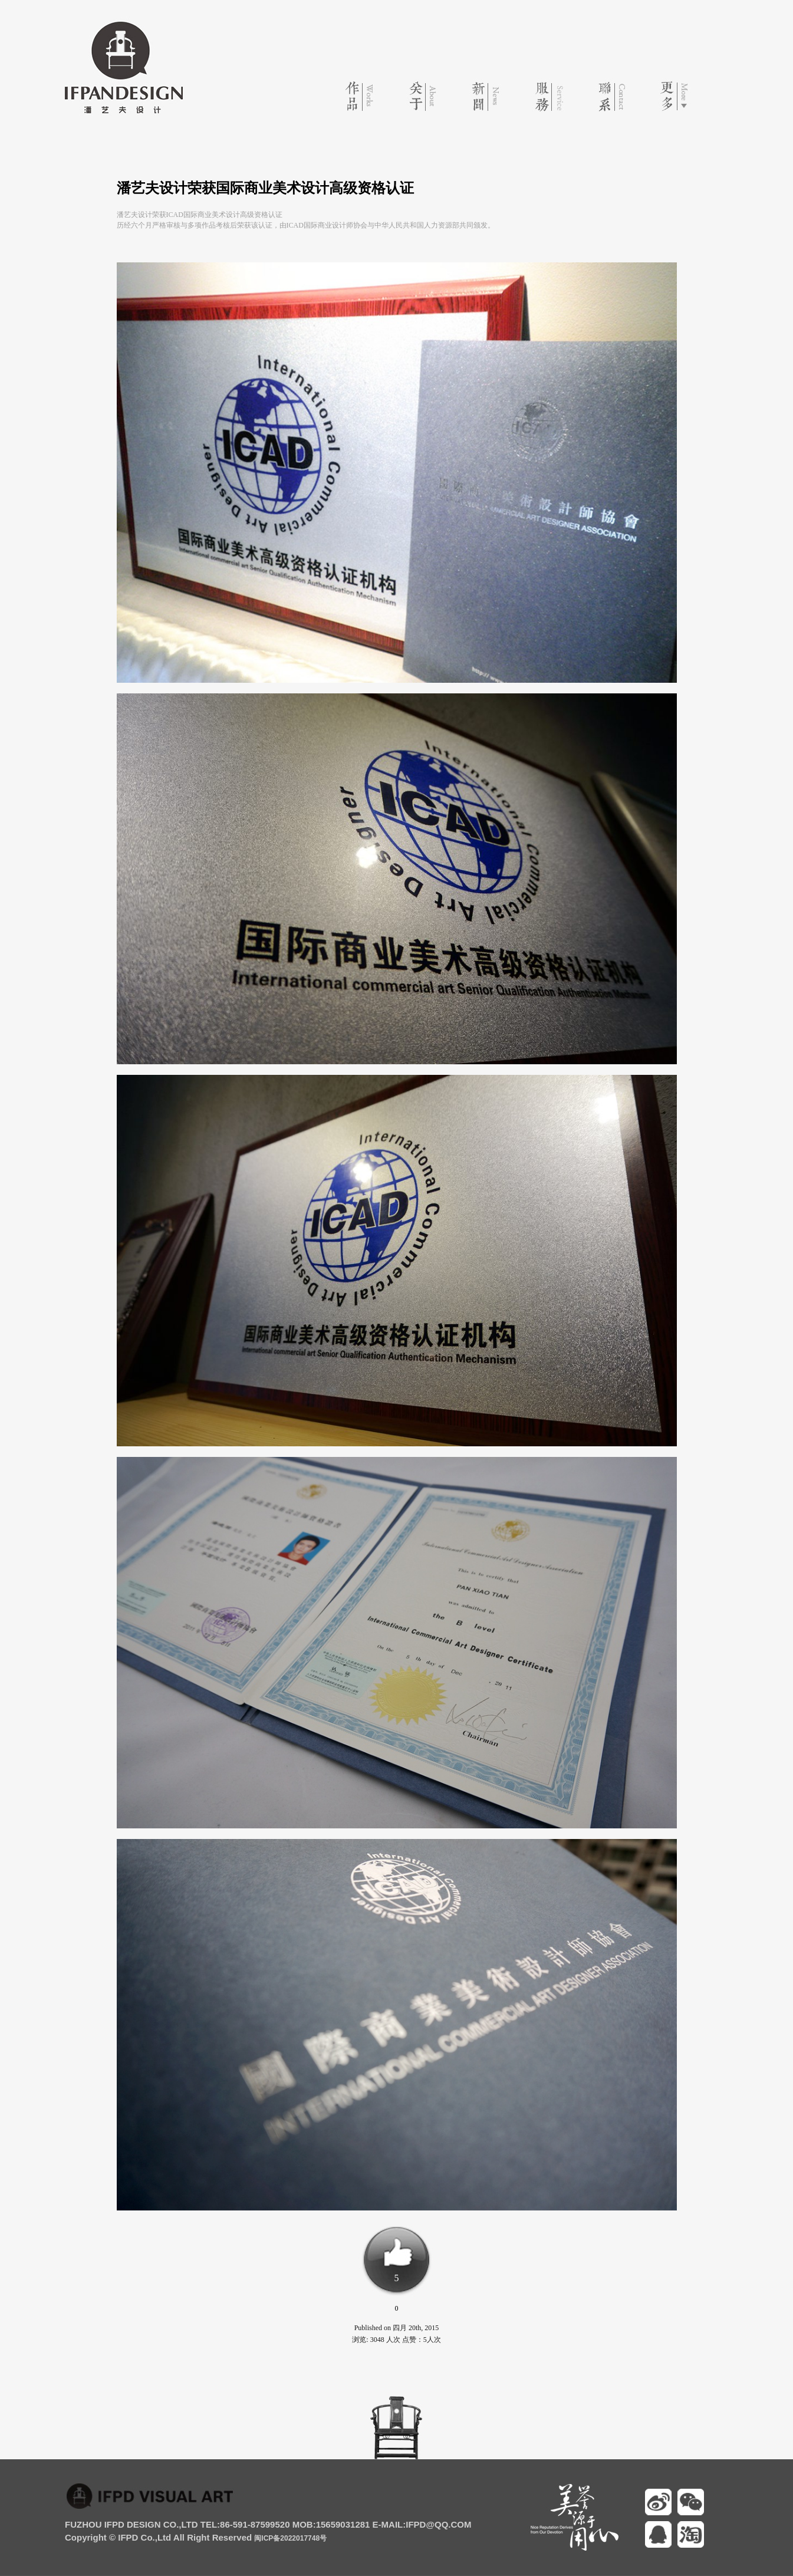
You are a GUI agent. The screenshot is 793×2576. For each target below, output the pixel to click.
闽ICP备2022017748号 (290, 2538)
